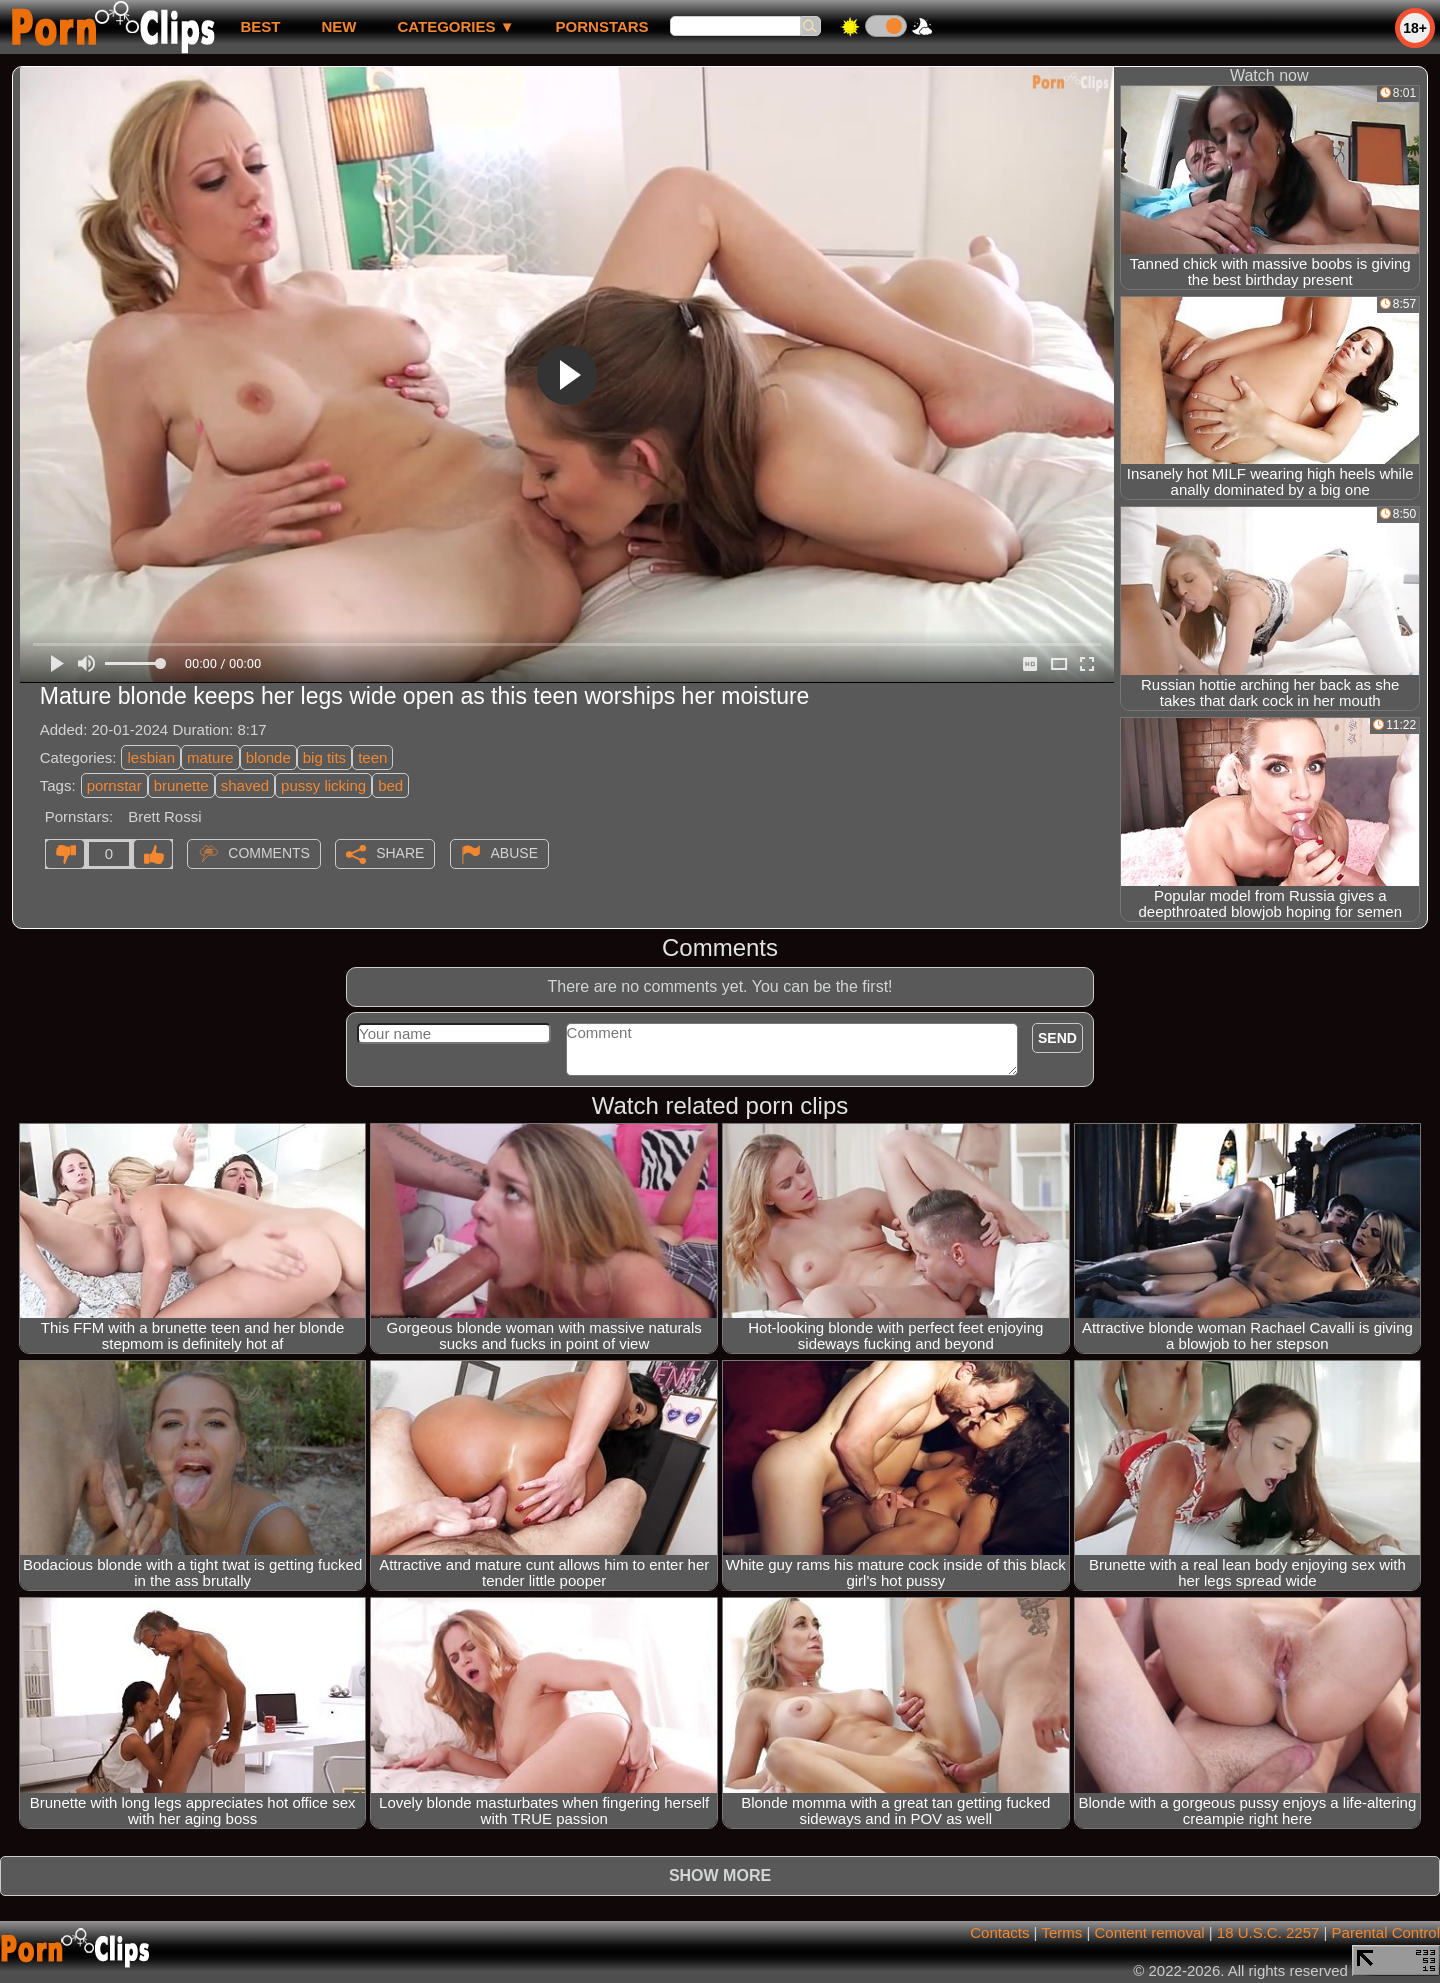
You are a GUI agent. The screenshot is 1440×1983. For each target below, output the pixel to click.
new (338, 26)
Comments (269, 853)
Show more (720, 1875)
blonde (268, 757)
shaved (245, 785)
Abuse (514, 853)
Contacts (999, 1932)
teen (372, 757)
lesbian (151, 757)
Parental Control (1386, 1932)
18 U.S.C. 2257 (1268, 1932)
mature (210, 757)
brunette (181, 785)
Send (1057, 1038)
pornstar (114, 785)
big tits (324, 757)
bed (390, 785)
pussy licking (323, 785)
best (260, 26)
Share (400, 853)
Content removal (1150, 1932)
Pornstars (602, 26)
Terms (1061, 1932)
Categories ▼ (455, 26)
